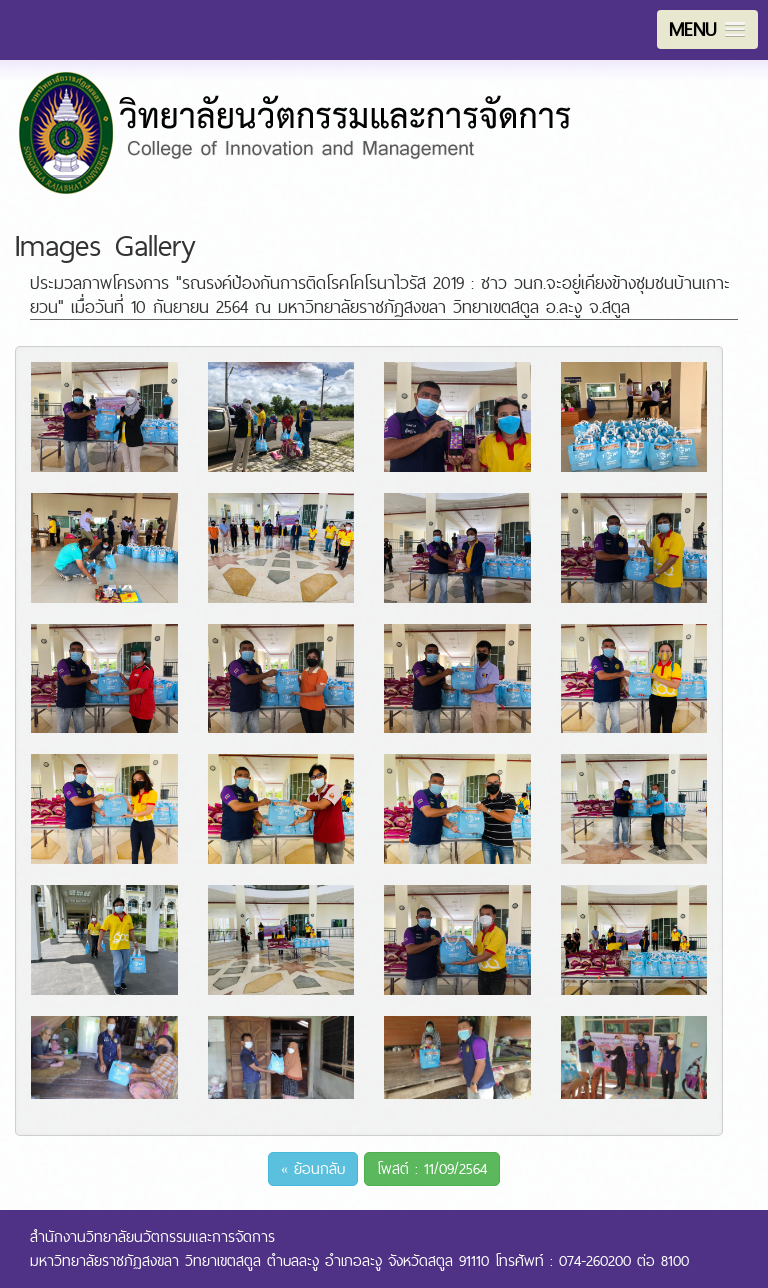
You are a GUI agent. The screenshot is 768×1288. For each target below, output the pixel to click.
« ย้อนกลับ (313, 1168)
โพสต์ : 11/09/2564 (432, 1168)
